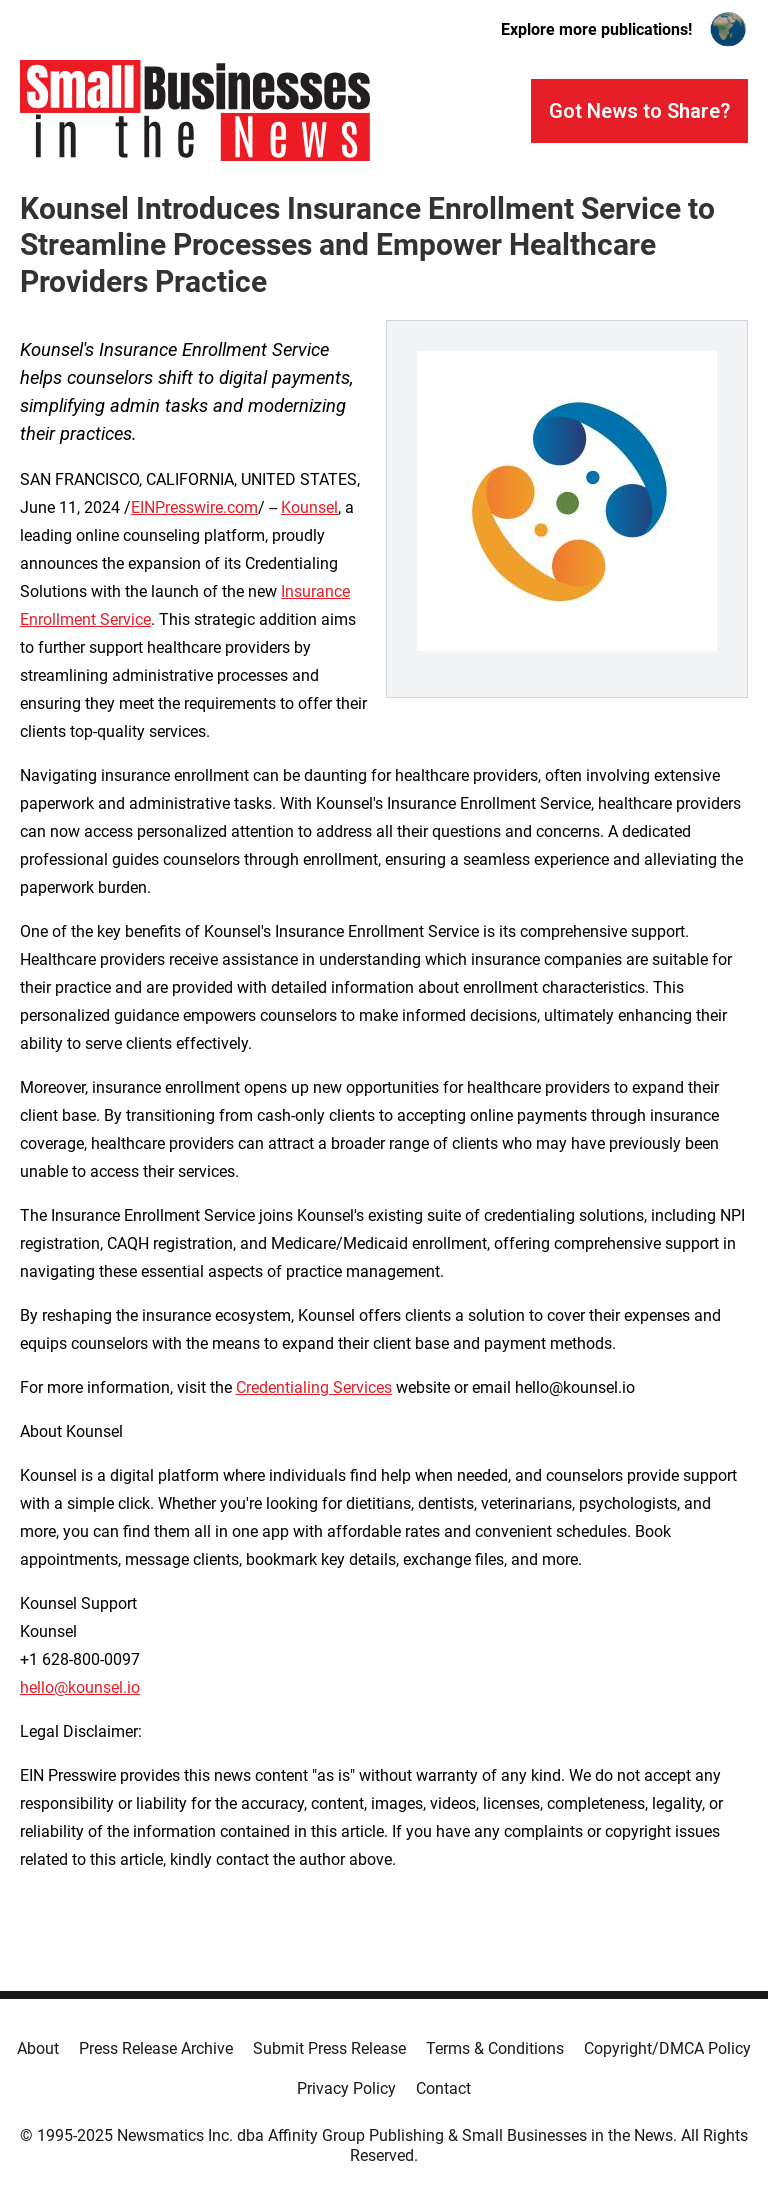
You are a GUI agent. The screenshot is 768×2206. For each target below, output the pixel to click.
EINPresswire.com (194, 507)
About (38, 2048)
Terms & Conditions (495, 2048)
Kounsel (309, 507)
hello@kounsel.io (80, 1687)
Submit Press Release (329, 2048)
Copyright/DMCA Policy (667, 2048)
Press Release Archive (156, 2048)
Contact (443, 2088)
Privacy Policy (346, 2088)
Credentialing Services (314, 1387)
